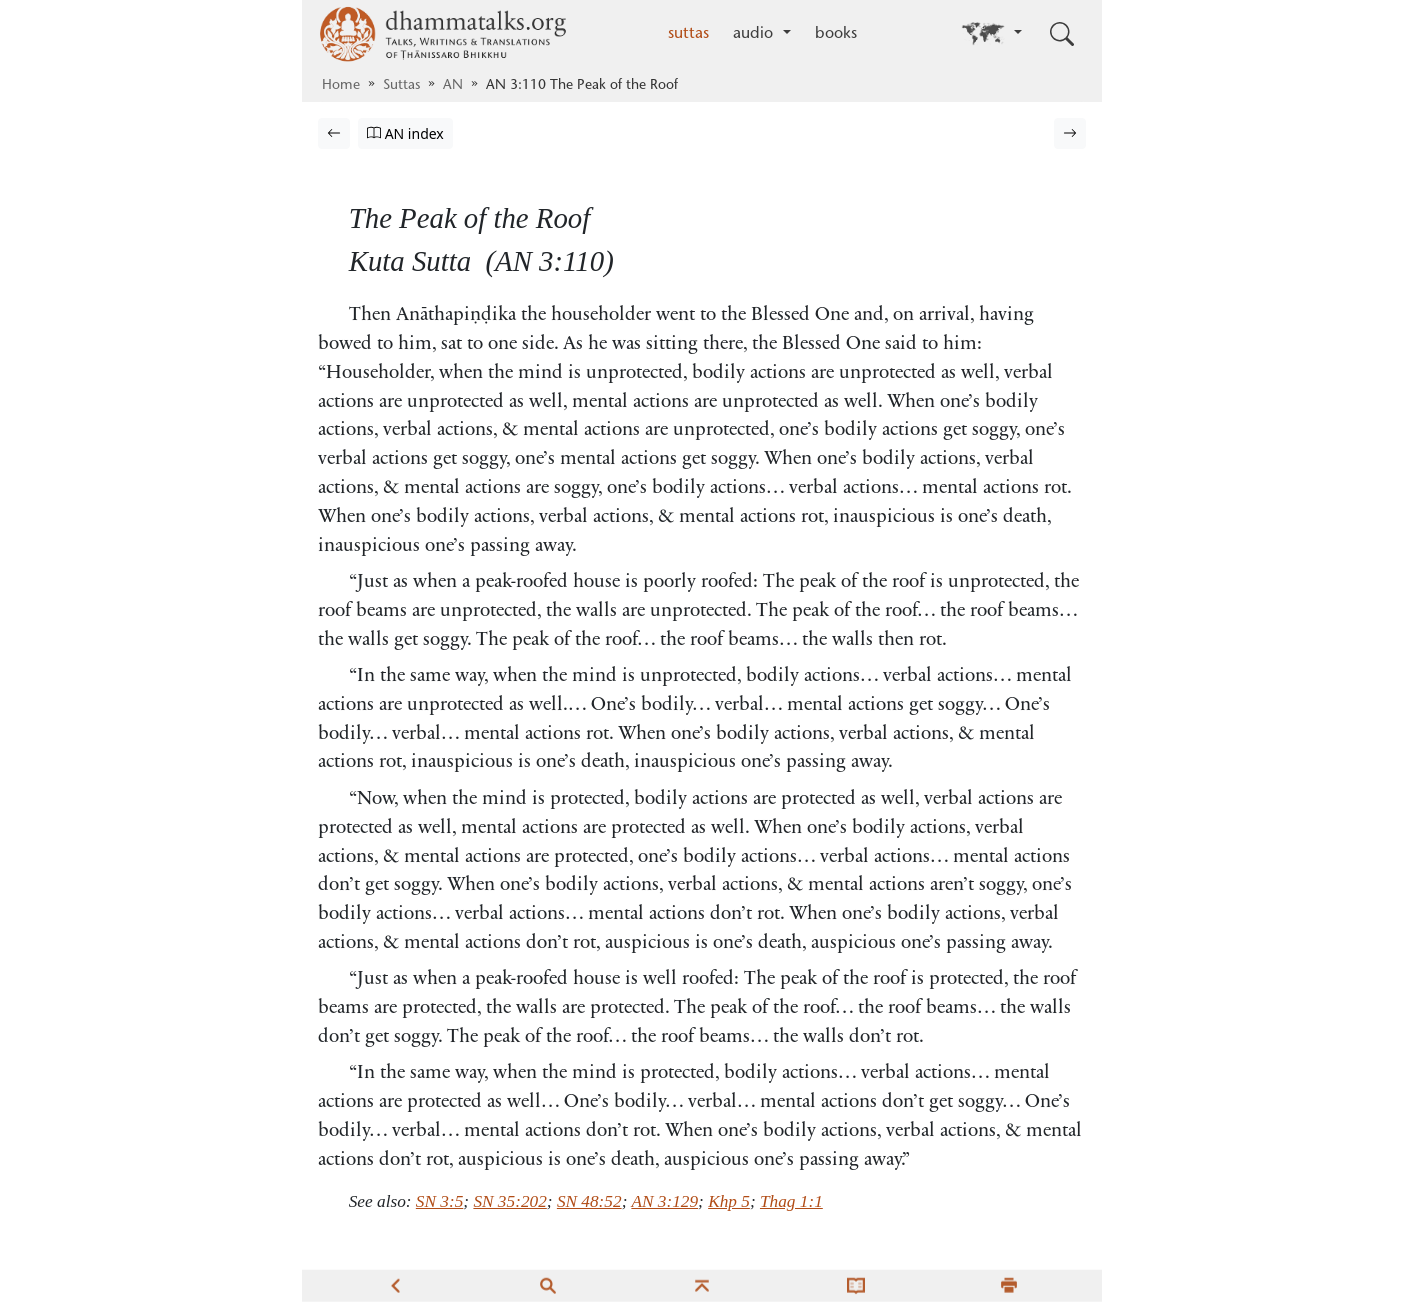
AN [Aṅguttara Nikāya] (453, 86)
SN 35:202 (509, 1201)
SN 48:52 (589, 1201)
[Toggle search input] (1062, 34)
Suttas (401, 86)
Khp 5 (729, 1201)
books (836, 34)
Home (341, 86)
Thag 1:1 (791, 1201)
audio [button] (755, 34)
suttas (688, 34)
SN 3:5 (439, 1201)
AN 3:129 (664, 1201)
